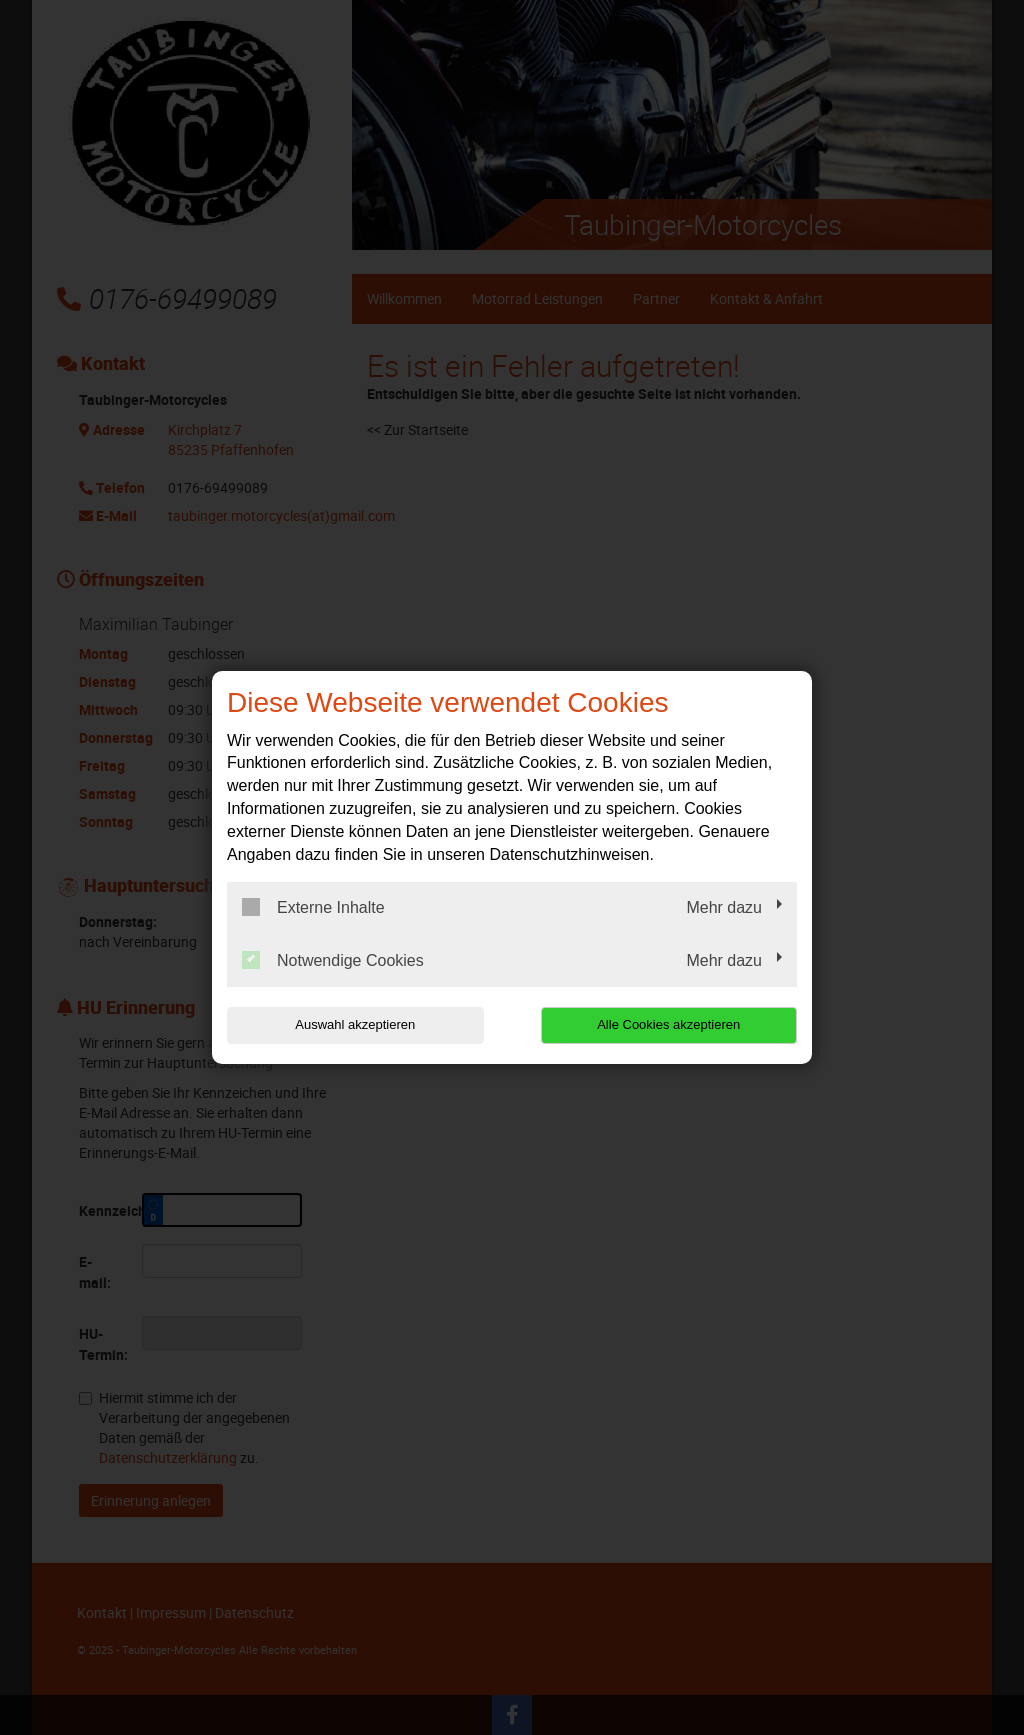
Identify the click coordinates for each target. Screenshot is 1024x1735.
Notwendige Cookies (333, 960)
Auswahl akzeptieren (355, 1024)
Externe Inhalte (313, 907)
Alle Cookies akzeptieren (668, 1024)
